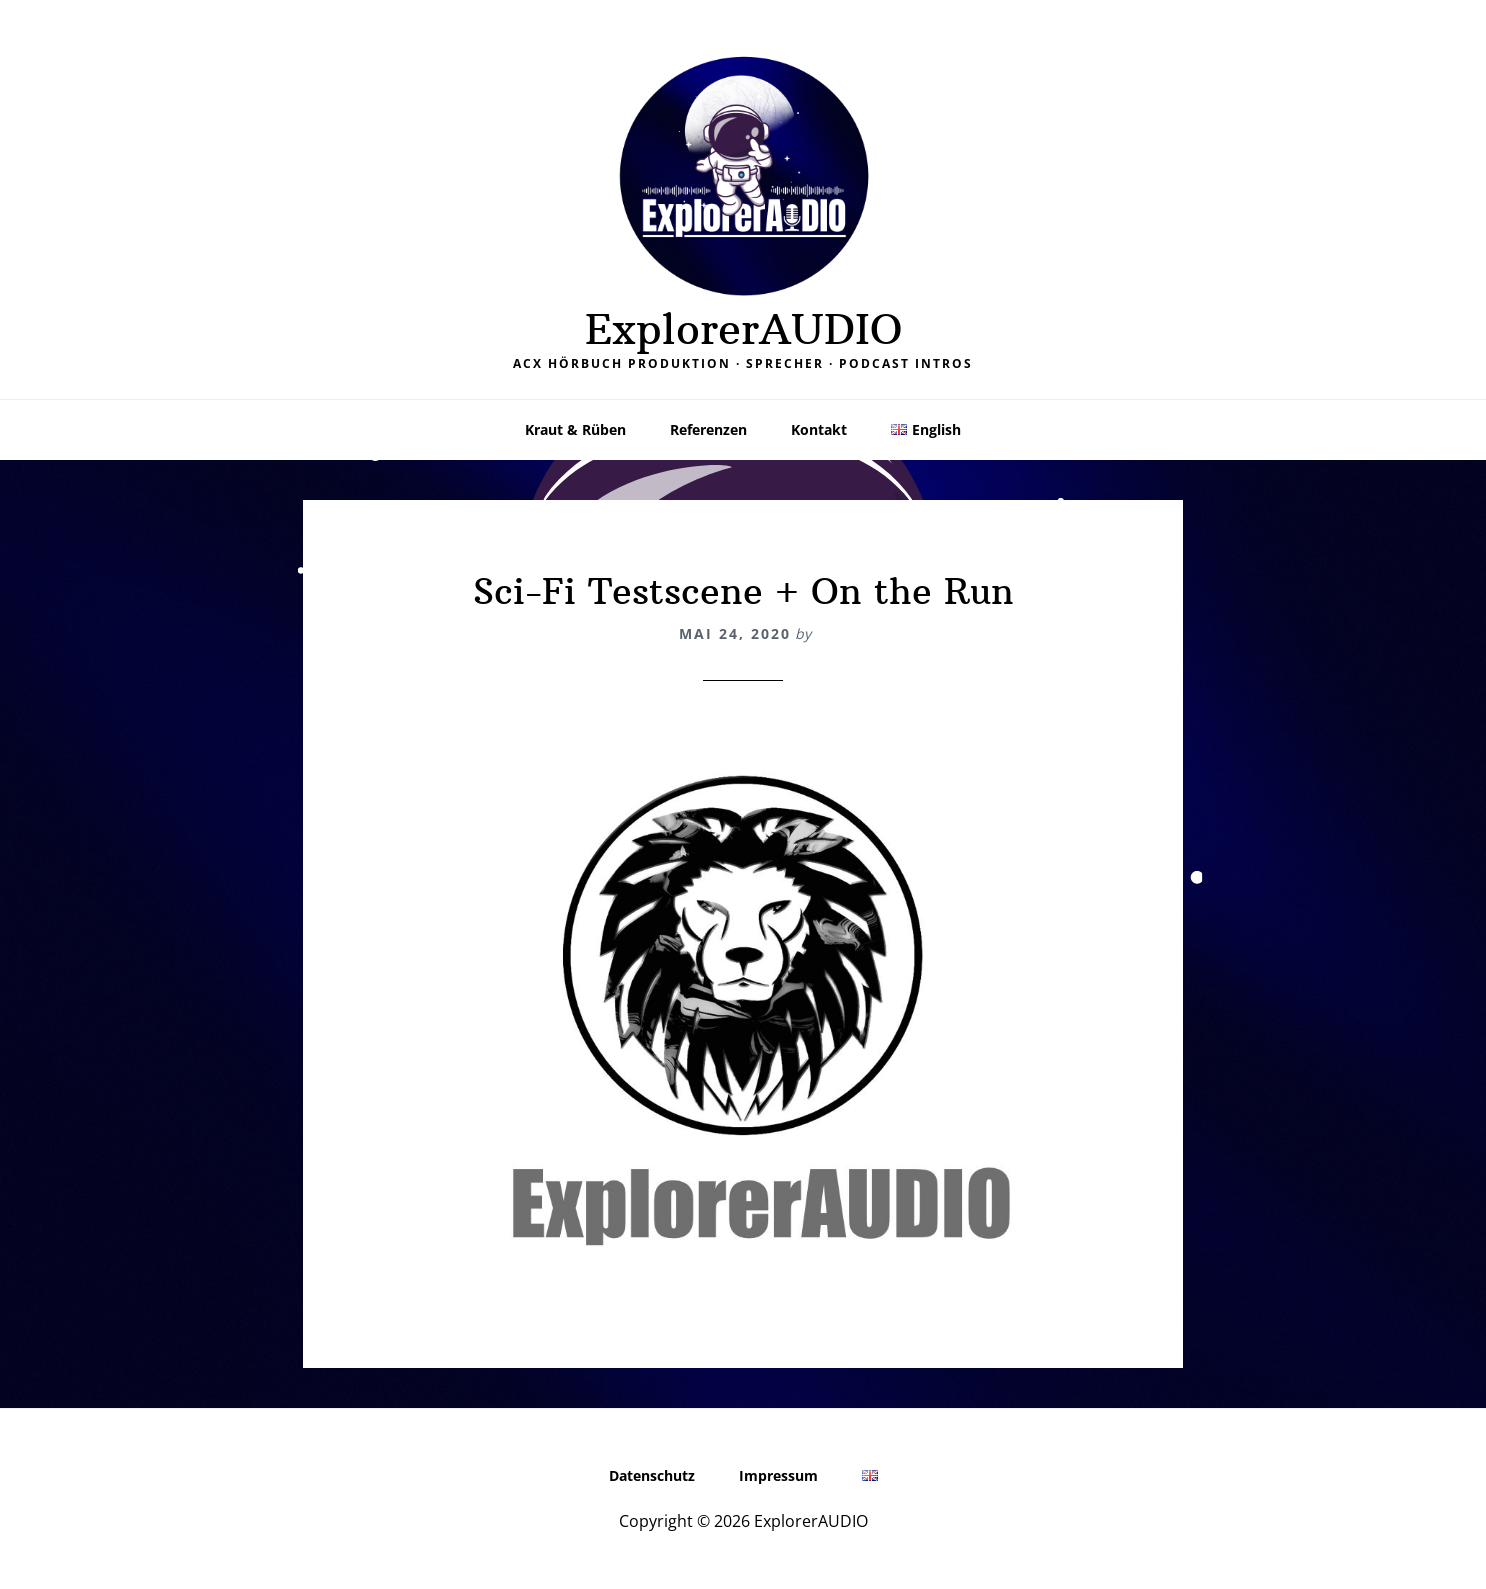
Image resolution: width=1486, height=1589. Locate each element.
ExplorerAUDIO (743, 329)
